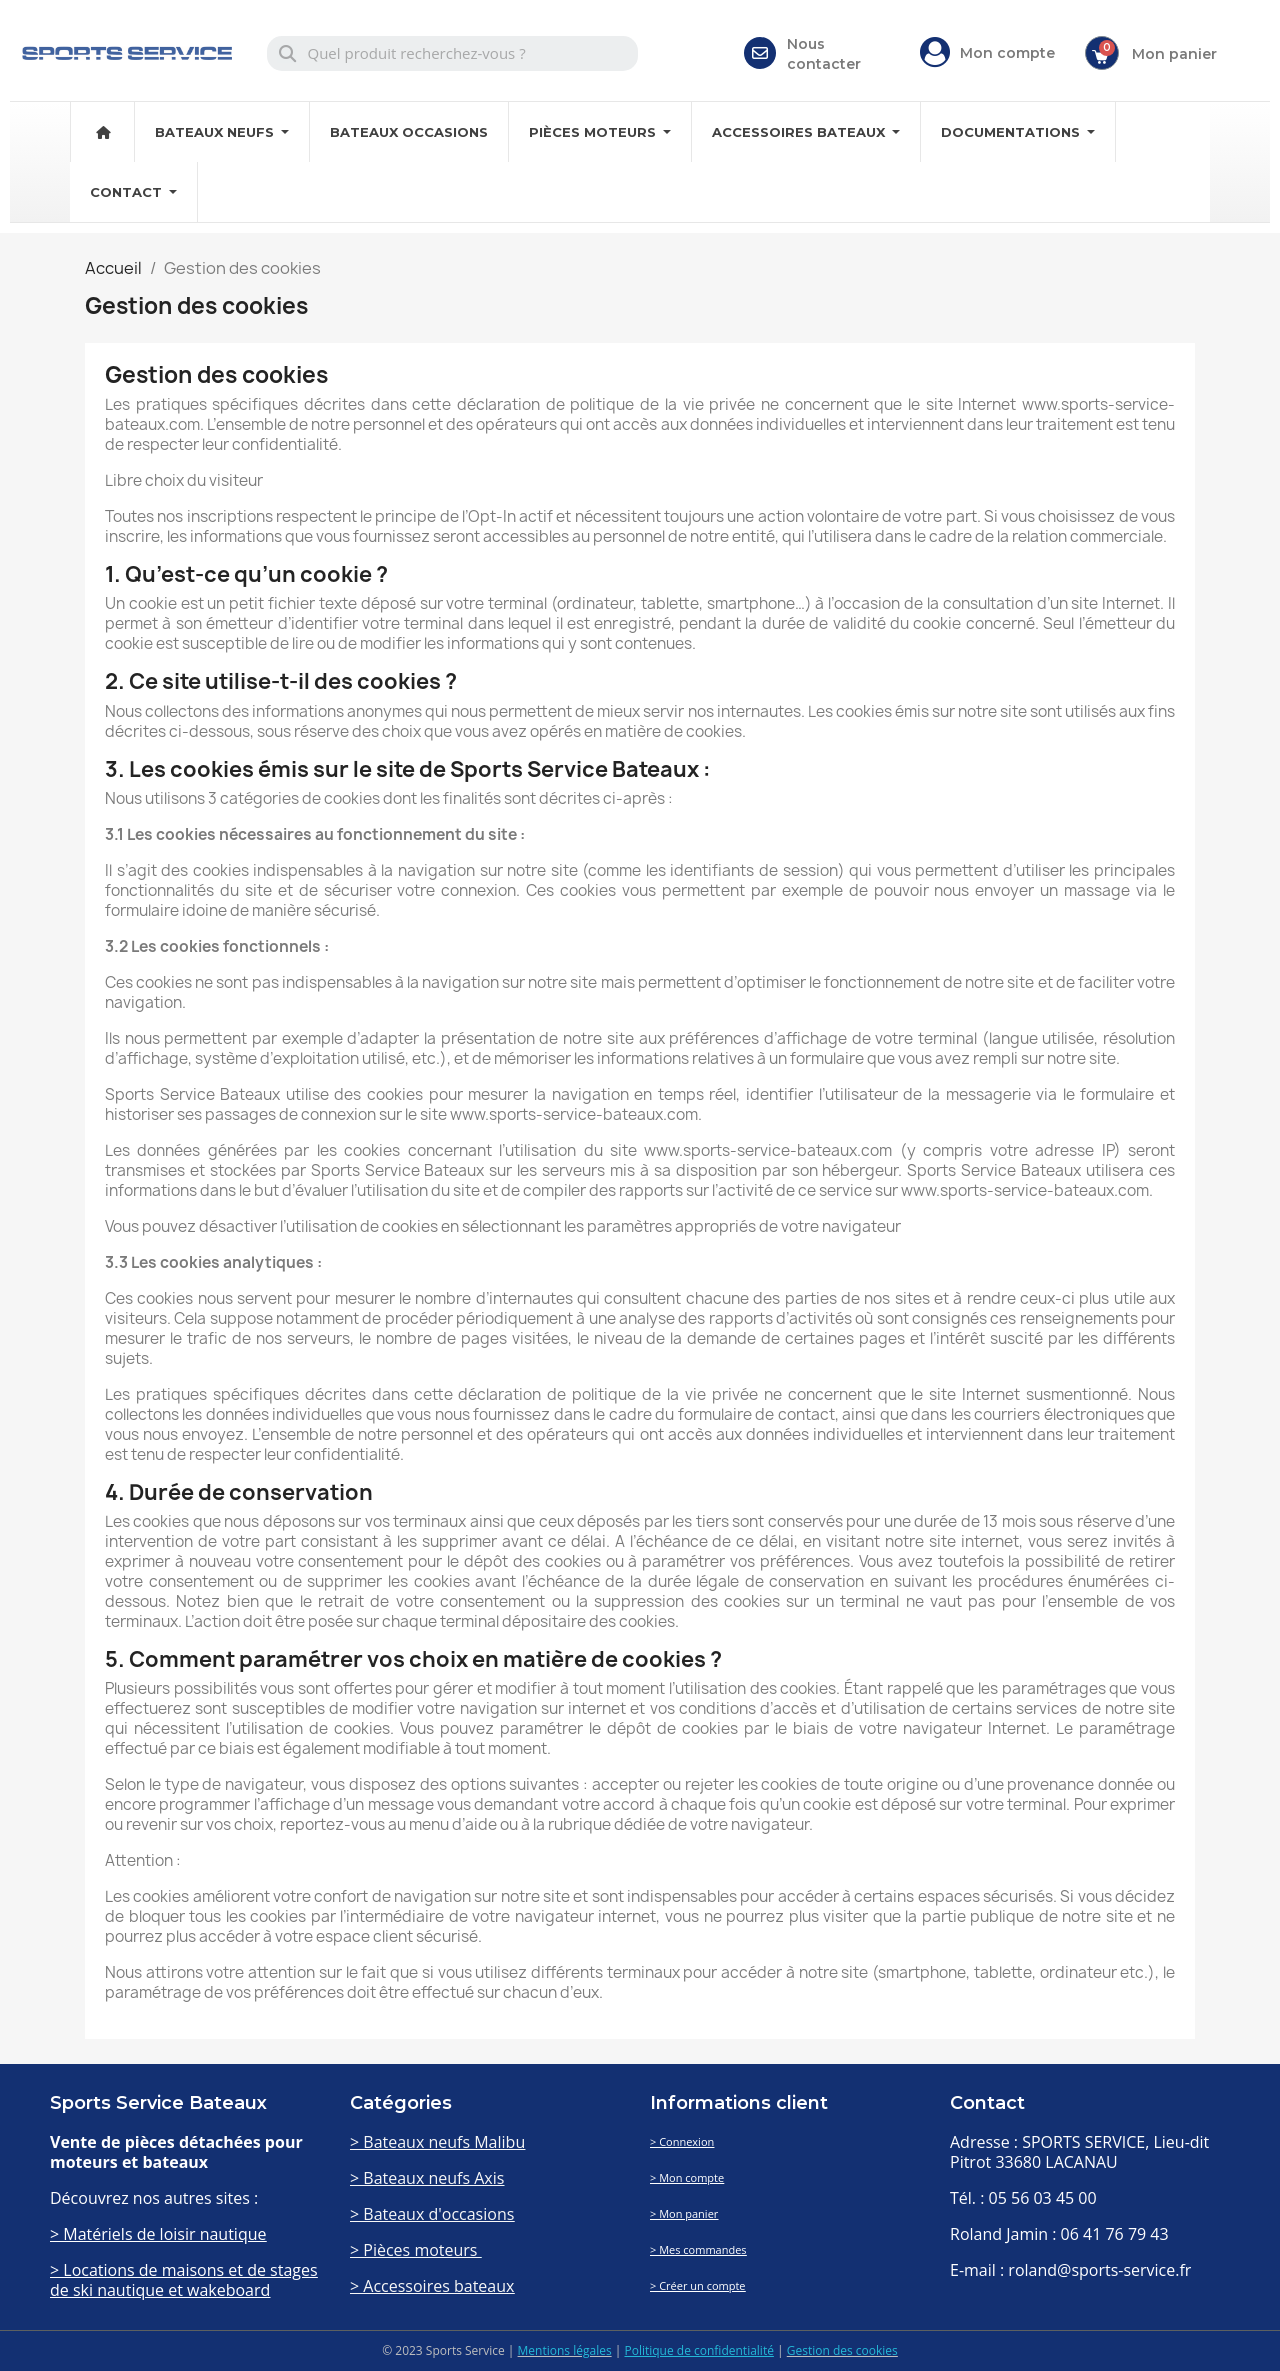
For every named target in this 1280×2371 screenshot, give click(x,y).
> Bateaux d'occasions (432, 2214)
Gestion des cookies (842, 2350)
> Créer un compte (698, 2285)
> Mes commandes (698, 2249)
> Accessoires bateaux (432, 2286)
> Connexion (682, 2141)
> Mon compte (687, 2177)
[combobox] (452, 53)
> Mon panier (684, 2213)
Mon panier (1174, 54)
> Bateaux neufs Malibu (437, 2142)
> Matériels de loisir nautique (158, 2234)
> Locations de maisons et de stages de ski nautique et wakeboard (184, 2280)
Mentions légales (565, 2350)
